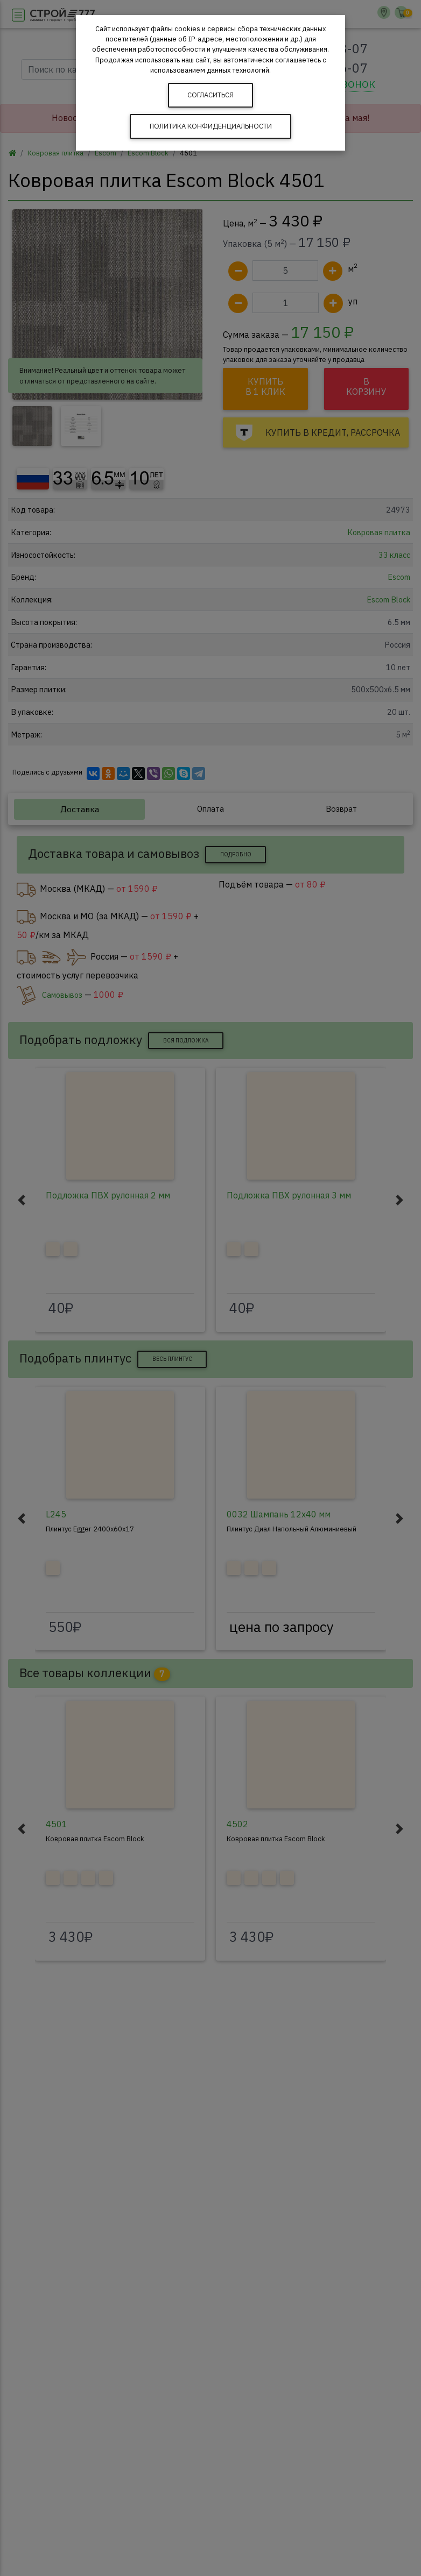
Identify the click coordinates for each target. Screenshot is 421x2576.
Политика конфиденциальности (211, 126)
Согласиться (210, 95)
